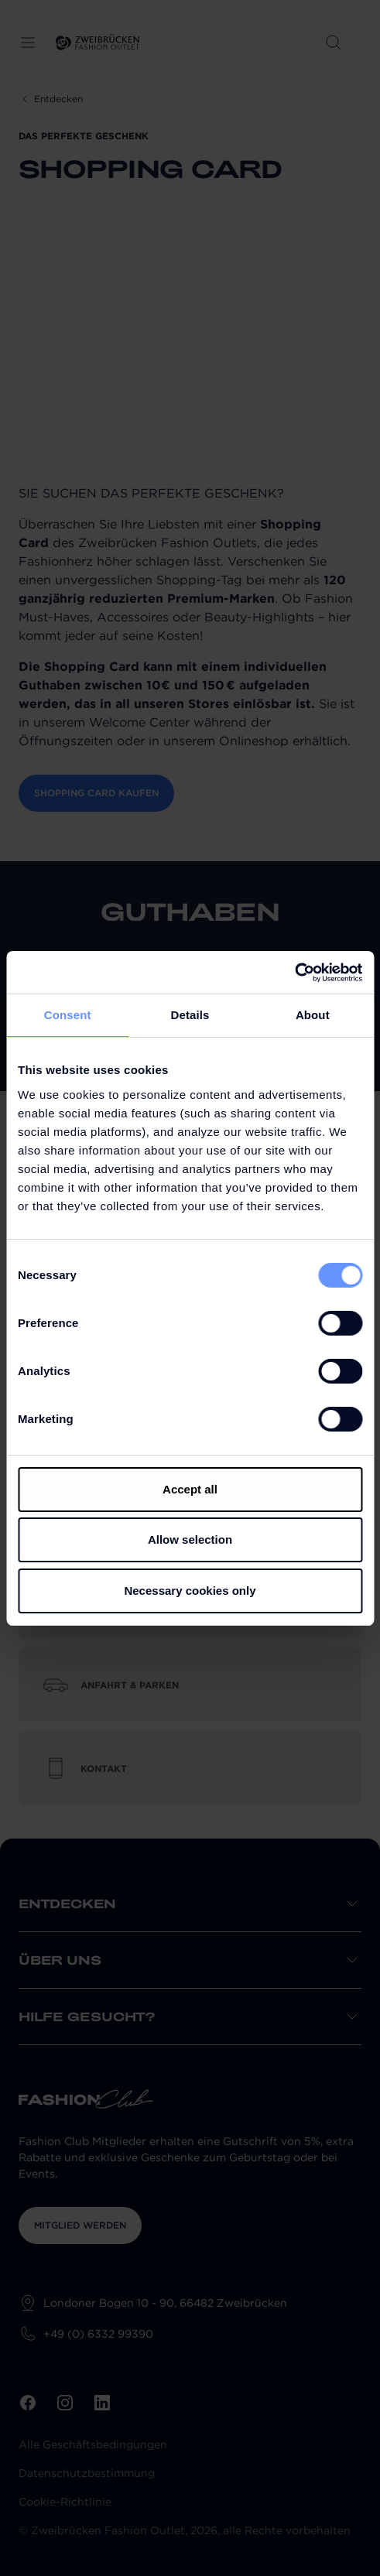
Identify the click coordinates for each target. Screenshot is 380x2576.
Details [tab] (190, 1014)
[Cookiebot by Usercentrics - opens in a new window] (294, 973)
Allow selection (190, 1539)
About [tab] (313, 1014)
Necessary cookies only (189, 1590)
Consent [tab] (67, 1014)
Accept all (190, 1489)
